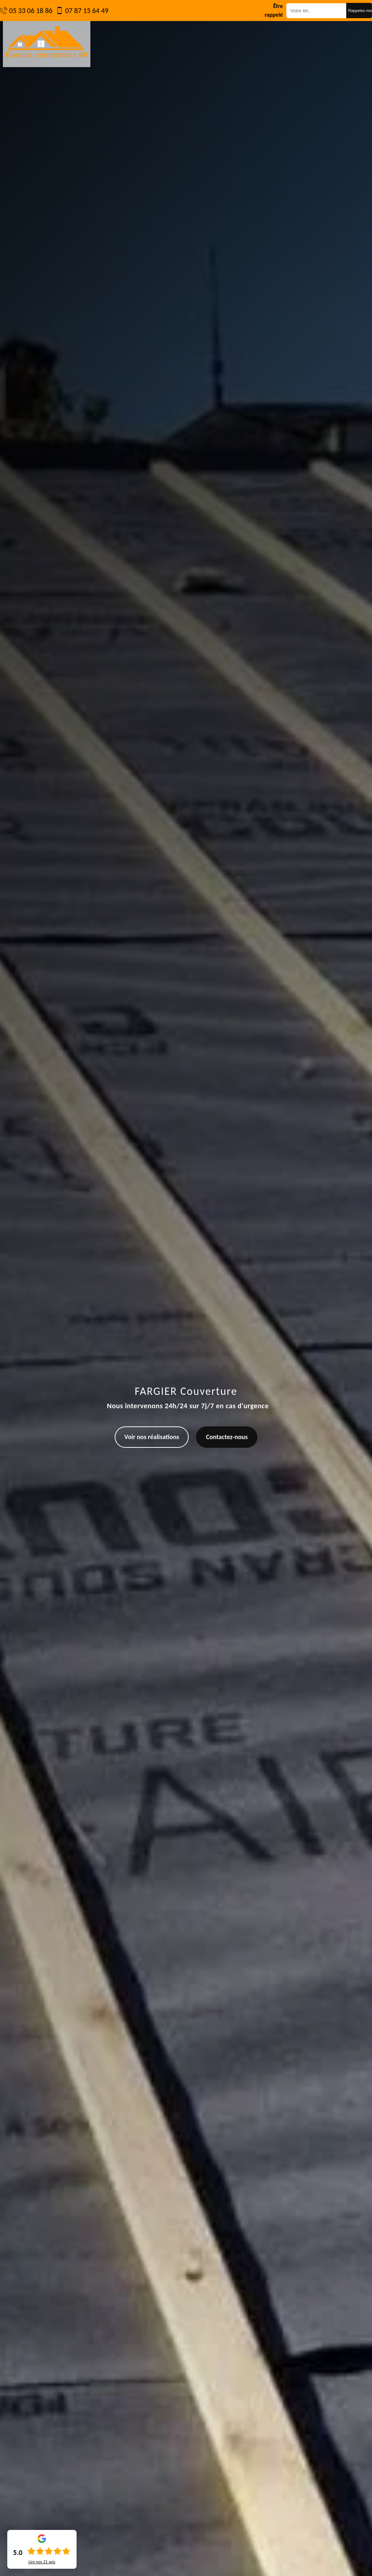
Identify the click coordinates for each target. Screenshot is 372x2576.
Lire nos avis (41, 2561)
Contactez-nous (227, 1437)
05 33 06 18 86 (30, 10)
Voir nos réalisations (151, 1437)
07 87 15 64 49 (86, 10)
